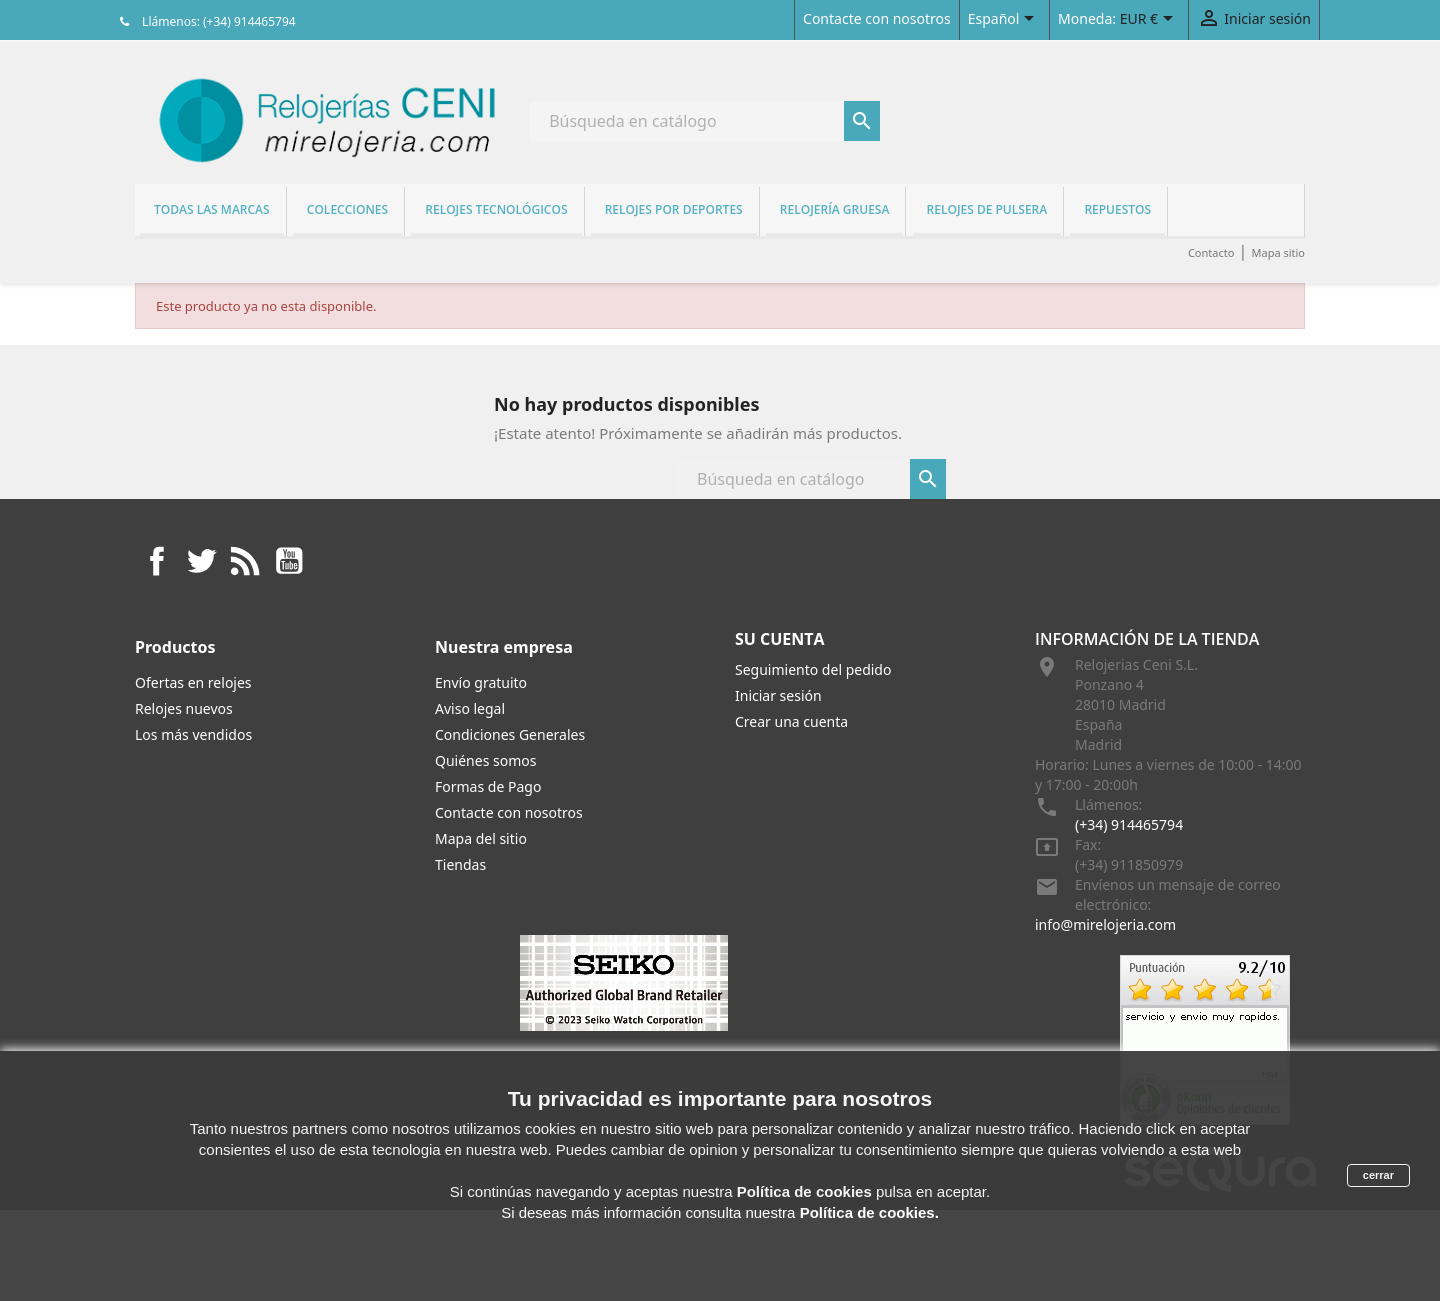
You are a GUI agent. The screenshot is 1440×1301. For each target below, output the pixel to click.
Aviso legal (470, 708)
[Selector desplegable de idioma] (1004, 20)
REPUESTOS (1117, 209)
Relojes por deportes (674, 209)
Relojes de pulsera (987, 209)
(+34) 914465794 (1129, 824)
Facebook (157, 561)
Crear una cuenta (791, 721)
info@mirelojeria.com (1105, 924)
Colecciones (347, 209)
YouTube (289, 561)
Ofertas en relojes (193, 682)
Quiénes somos (485, 760)
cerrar (1378, 1175)
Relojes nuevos (184, 708)
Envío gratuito (481, 682)
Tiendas (460, 864)
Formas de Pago (488, 786)
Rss (245, 561)
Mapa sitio (1278, 252)
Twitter (201, 561)
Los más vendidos (193, 734)
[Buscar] (704, 121)
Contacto (1211, 252)
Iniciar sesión (778, 695)
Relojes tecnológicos (496, 209)
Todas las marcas (212, 209)
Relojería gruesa (835, 209)
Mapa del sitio (481, 838)
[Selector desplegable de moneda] (1150, 20)
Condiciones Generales (510, 734)
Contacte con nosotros (877, 18)
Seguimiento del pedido (813, 669)
